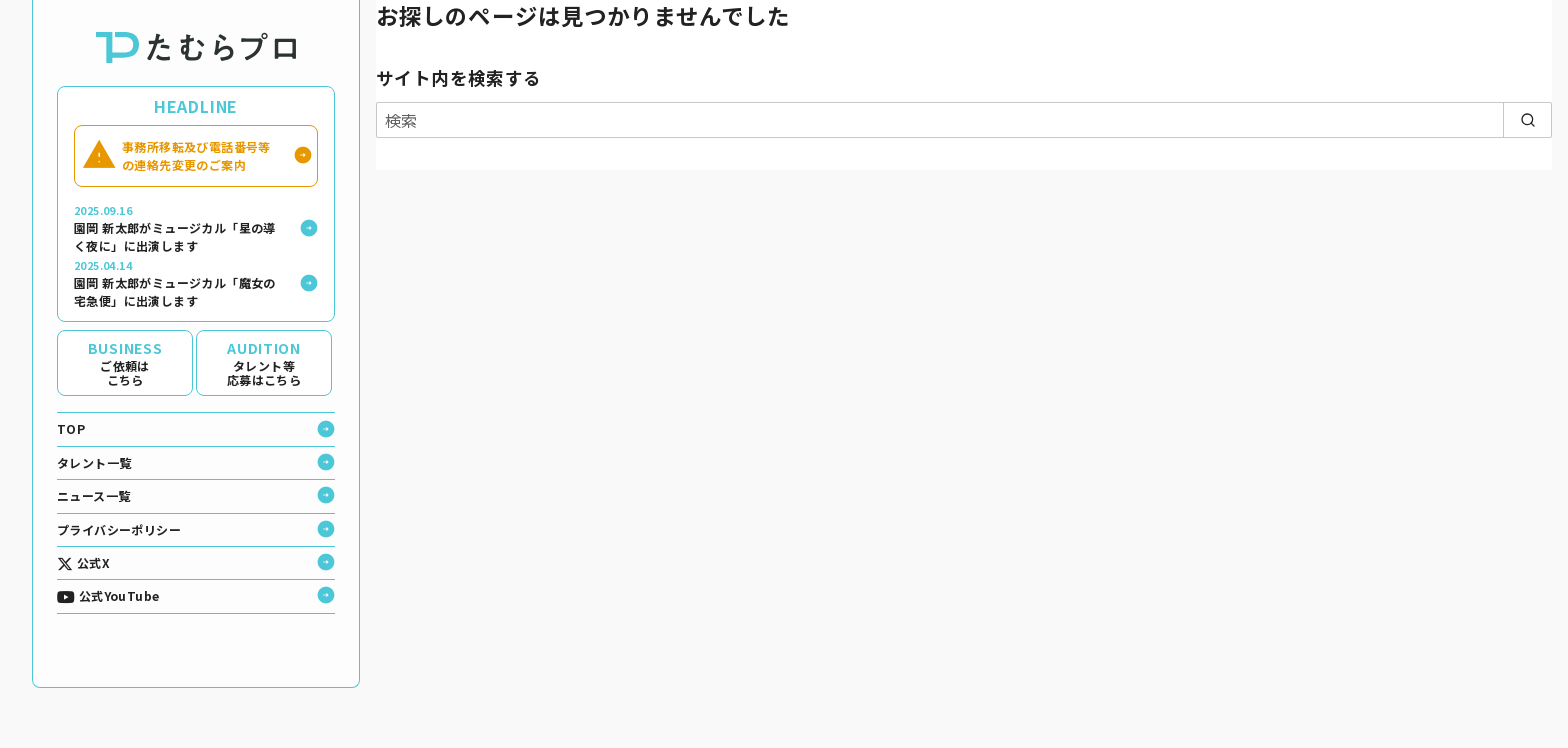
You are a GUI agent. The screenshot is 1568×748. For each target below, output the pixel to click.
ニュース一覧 (93, 495)
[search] (1527, 120)
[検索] (964, 120)
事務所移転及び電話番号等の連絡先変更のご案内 (197, 155)
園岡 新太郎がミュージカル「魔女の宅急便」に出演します (180, 283)
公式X (83, 563)
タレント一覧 (94, 462)
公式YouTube (108, 596)
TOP (71, 428)
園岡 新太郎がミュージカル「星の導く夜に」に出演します (180, 228)
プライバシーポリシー (119, 529)
